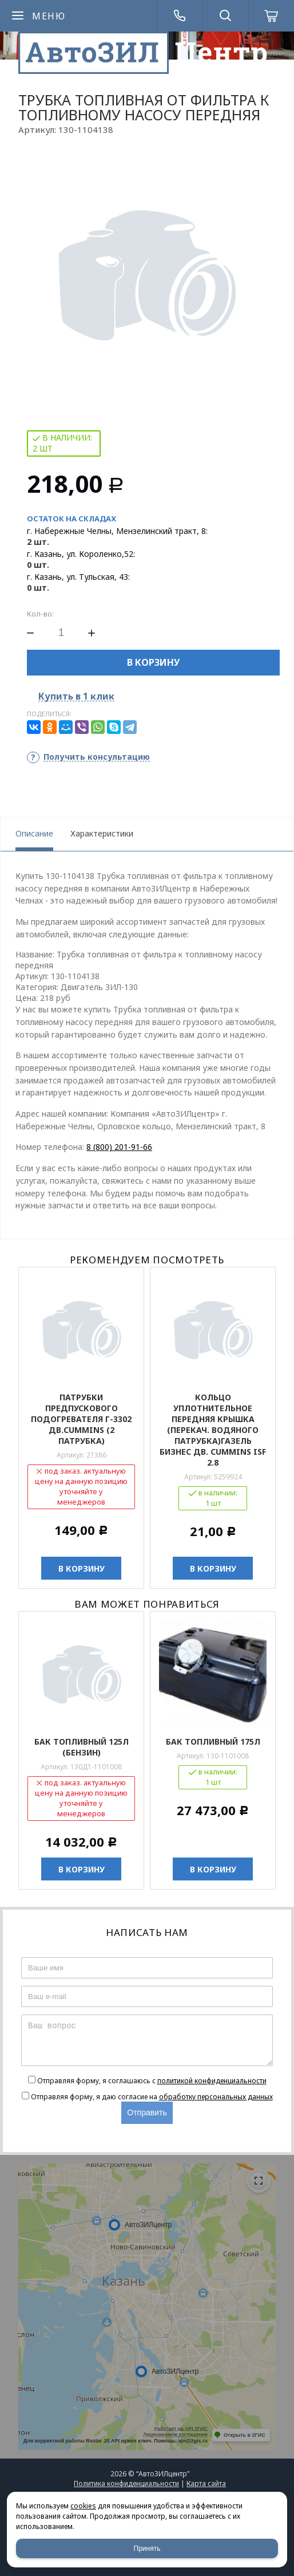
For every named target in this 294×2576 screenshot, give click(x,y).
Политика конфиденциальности (126, 2483)
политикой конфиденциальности (212, 2081)
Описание (34, 833)
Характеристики (101, 833)
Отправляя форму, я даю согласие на (152, 2097)
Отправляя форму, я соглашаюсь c (152, 2081)
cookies (83, 2506)
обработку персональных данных (216, 2097)
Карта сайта (206, 2483)
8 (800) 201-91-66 (119, 1146)
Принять (147, 2548)
